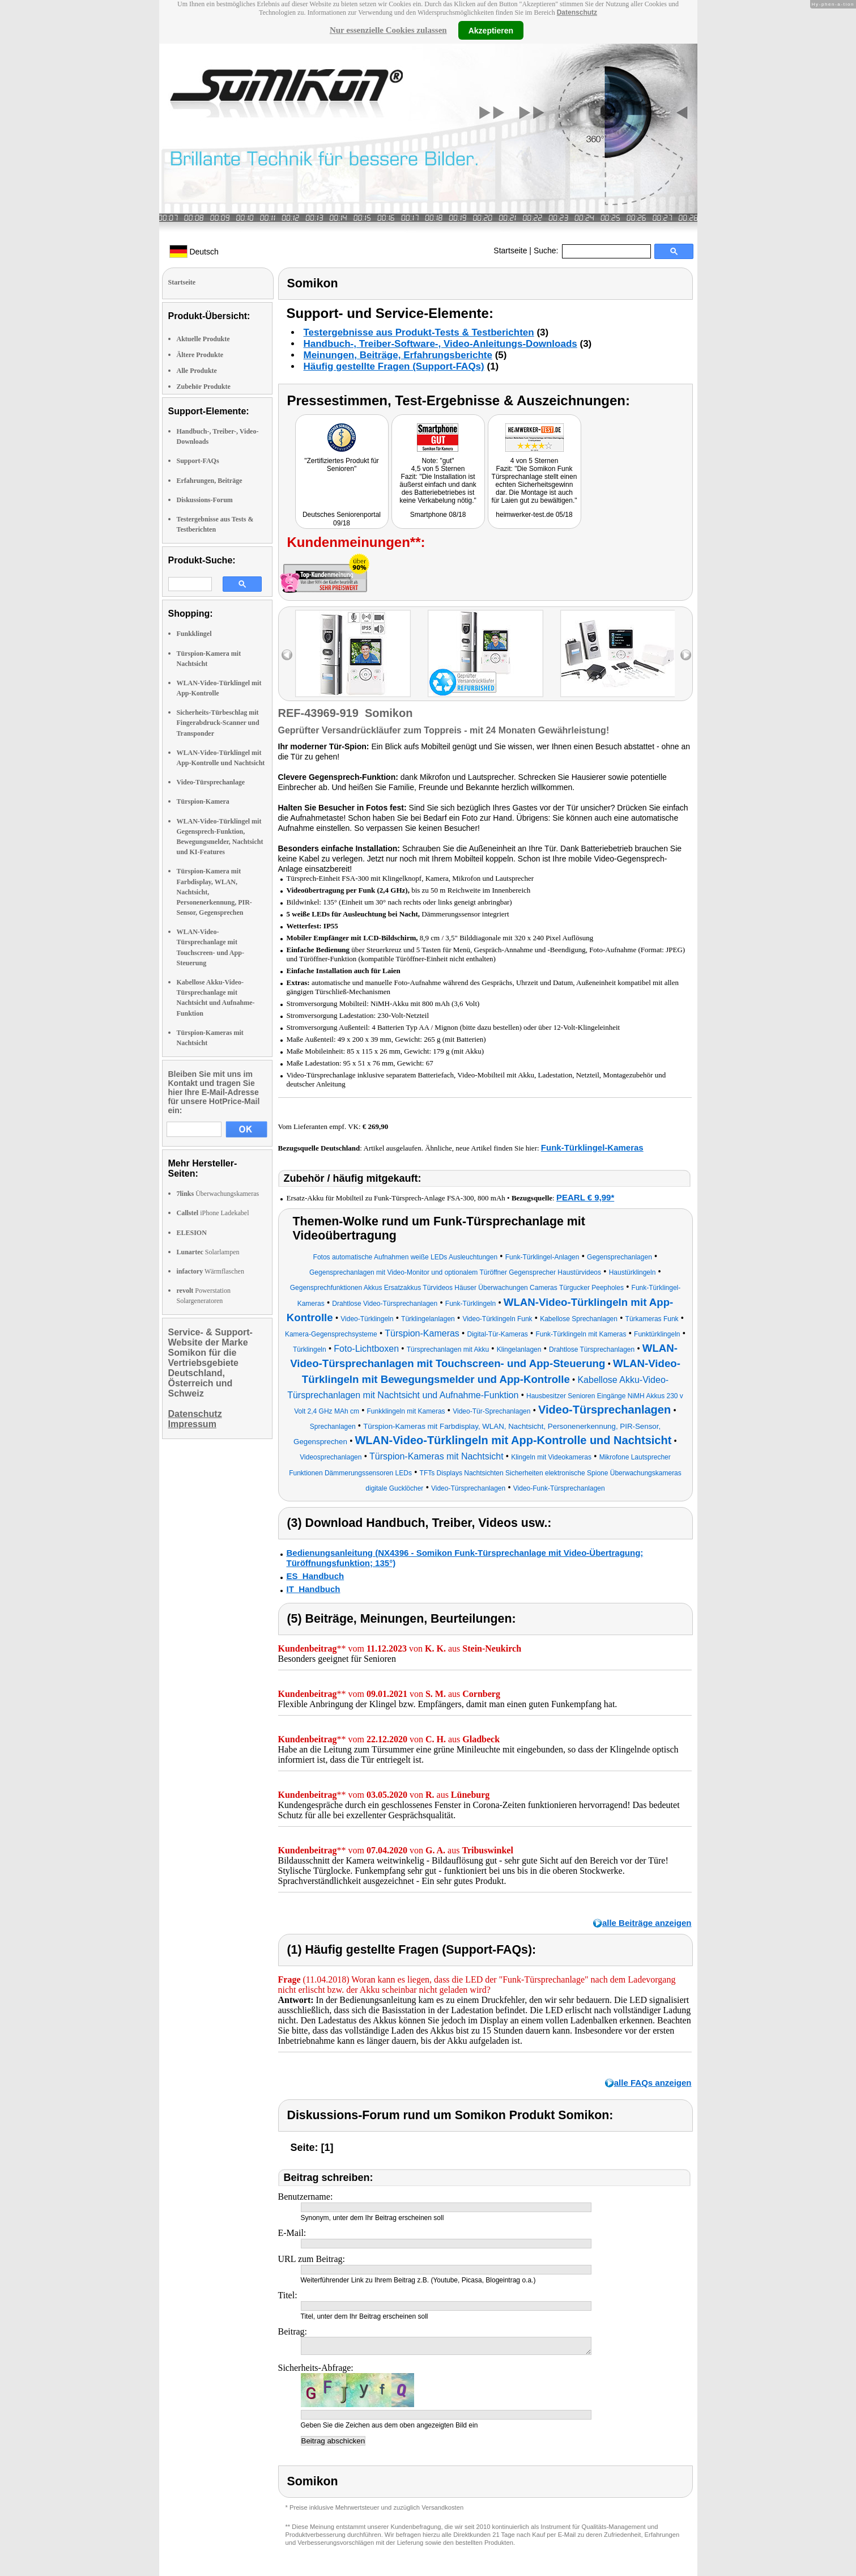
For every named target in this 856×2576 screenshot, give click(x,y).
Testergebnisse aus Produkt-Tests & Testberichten (419, 332)
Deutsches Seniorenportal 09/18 (342, 519)
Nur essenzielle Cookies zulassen (388, 30)
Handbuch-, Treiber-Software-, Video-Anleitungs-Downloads (440, 343)
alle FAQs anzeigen (653, 2082)
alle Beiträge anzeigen (647, 1923)
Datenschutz (577, 12)
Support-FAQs (198, 461)
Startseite (510, 250)
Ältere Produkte (200, 355)
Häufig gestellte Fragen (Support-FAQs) (394, 366)
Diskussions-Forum (205, 500)
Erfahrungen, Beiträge (209, 481)
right (685, 655)
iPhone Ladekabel (213, 1213)
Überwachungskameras (218, 1194)
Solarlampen (208, 1252)
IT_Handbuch (313, 1589)
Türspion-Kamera (203, 801)
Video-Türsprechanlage (211, 782)
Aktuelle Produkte (203, 339)
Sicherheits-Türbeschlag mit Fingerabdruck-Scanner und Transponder (218, 722)
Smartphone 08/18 (438, 515)
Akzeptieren (491, 30)
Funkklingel (194, 634)
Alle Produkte (197, 371)
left (287, 655)
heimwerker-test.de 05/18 (534, 515)
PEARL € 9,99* (585, 1197)
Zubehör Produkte (204, 387)
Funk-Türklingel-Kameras (592, 1147)
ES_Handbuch (315, 1576)
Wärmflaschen (210, 1271)
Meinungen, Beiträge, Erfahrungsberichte (398, 355)
